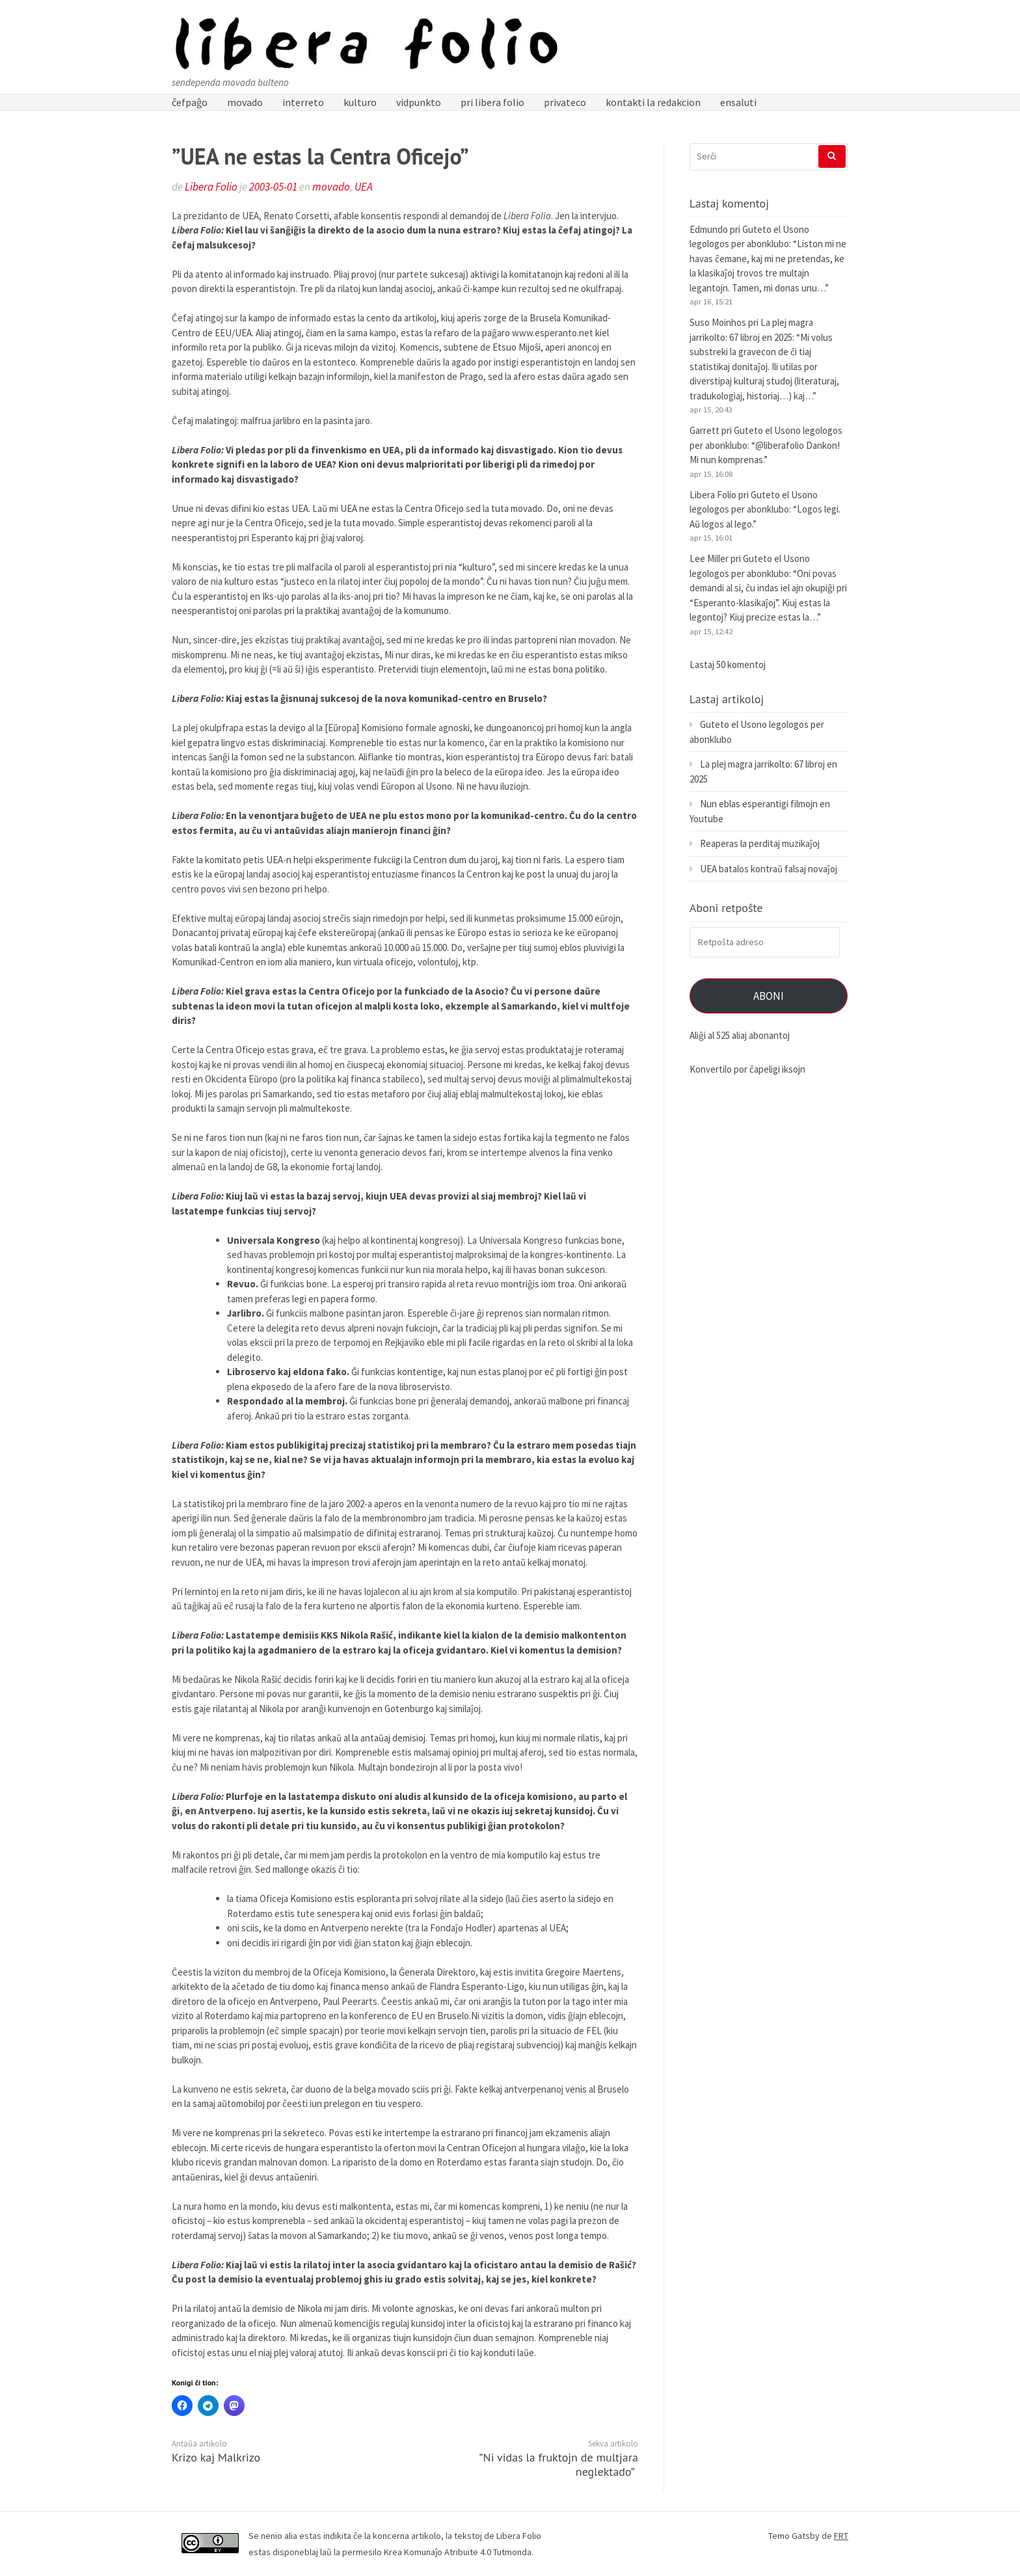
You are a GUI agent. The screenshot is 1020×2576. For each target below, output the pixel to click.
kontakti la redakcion (653, 102)
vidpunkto (418, 102)
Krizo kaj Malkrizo (216, 2457)
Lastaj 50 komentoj (728, 664)
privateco (565, 102)
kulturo (360, 102)
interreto (303, 102)
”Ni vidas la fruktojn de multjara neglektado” (558, 2464)
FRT (841, 2536)
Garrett (704, 430)
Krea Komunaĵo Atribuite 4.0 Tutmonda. (458, 2552)
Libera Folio (211, 187)
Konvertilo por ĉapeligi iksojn (747, 1069)
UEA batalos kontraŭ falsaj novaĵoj (768, 869)
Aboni (768, 996)
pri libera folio (492, 102)
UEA (364, 187)
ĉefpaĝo (190, 102)
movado (245, 102)
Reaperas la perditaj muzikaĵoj (760, 843)
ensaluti (738, 102)
